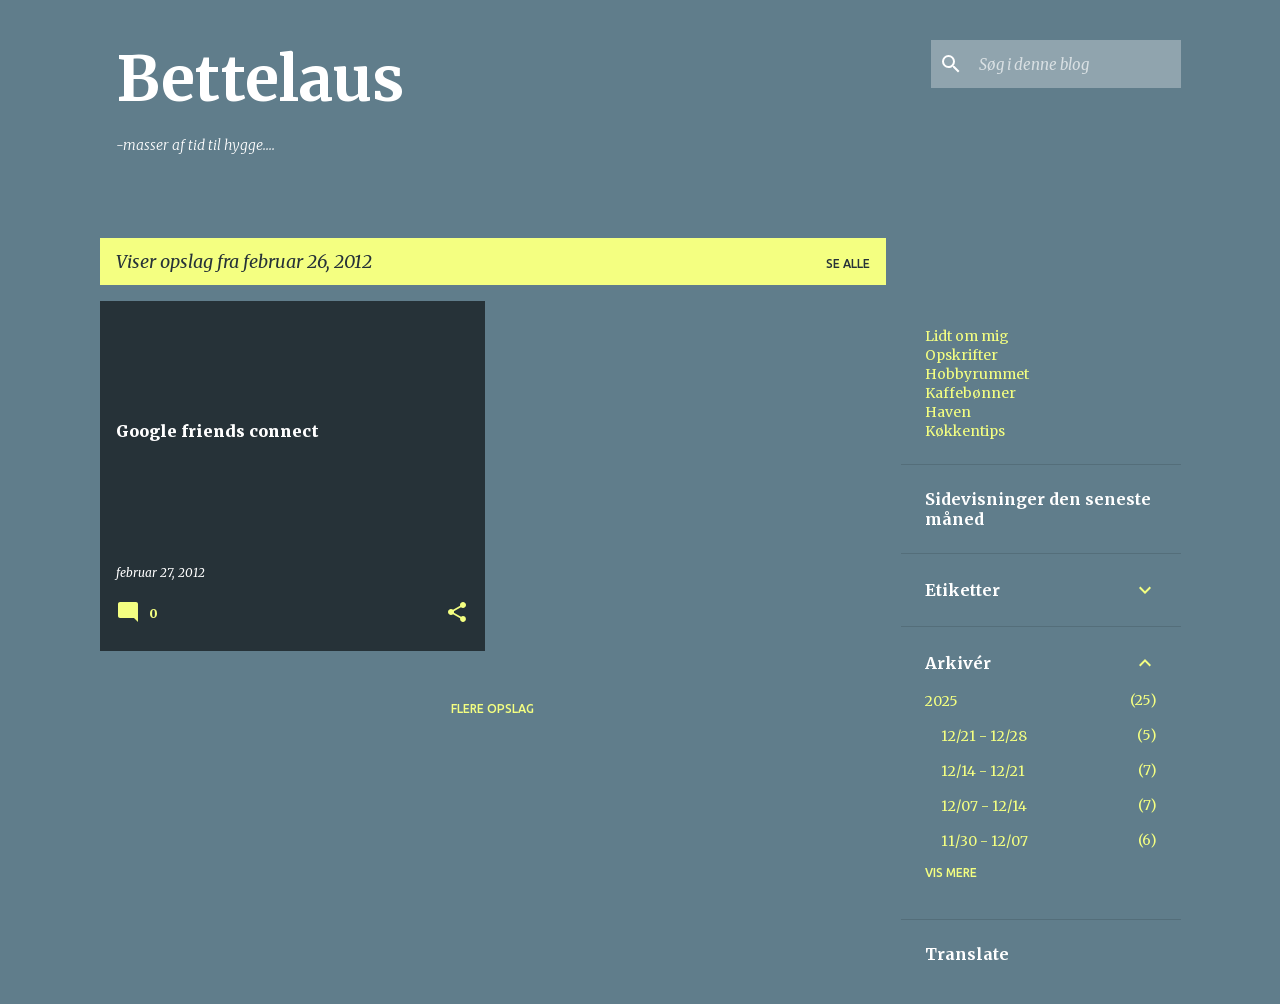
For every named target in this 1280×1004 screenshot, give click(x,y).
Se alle (848, 263)
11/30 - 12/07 (984, 841)
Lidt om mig (967, 336)
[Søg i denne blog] (1076, 64)
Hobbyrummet (977, 374)
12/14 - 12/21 (983, 771)
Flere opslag (492, 708)
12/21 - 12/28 (984, 736)
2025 (941, 701)
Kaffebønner (970, 393)
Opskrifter (961, 355)
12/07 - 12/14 (984, 806)
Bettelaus (260, 79)
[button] (457, 613)
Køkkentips (965, 431)
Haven (948, 412)
